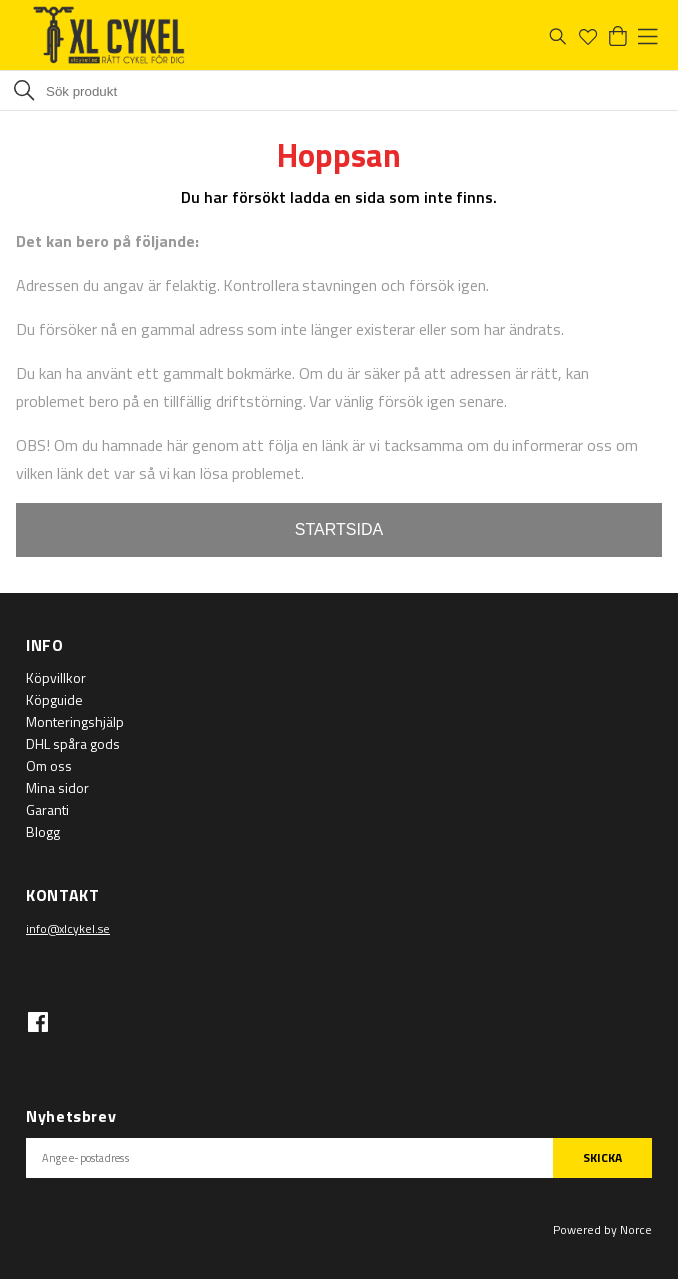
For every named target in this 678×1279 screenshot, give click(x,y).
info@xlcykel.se (68, 928)
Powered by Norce (602, 1229)
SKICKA (602, 1157)
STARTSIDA (339, 529)
